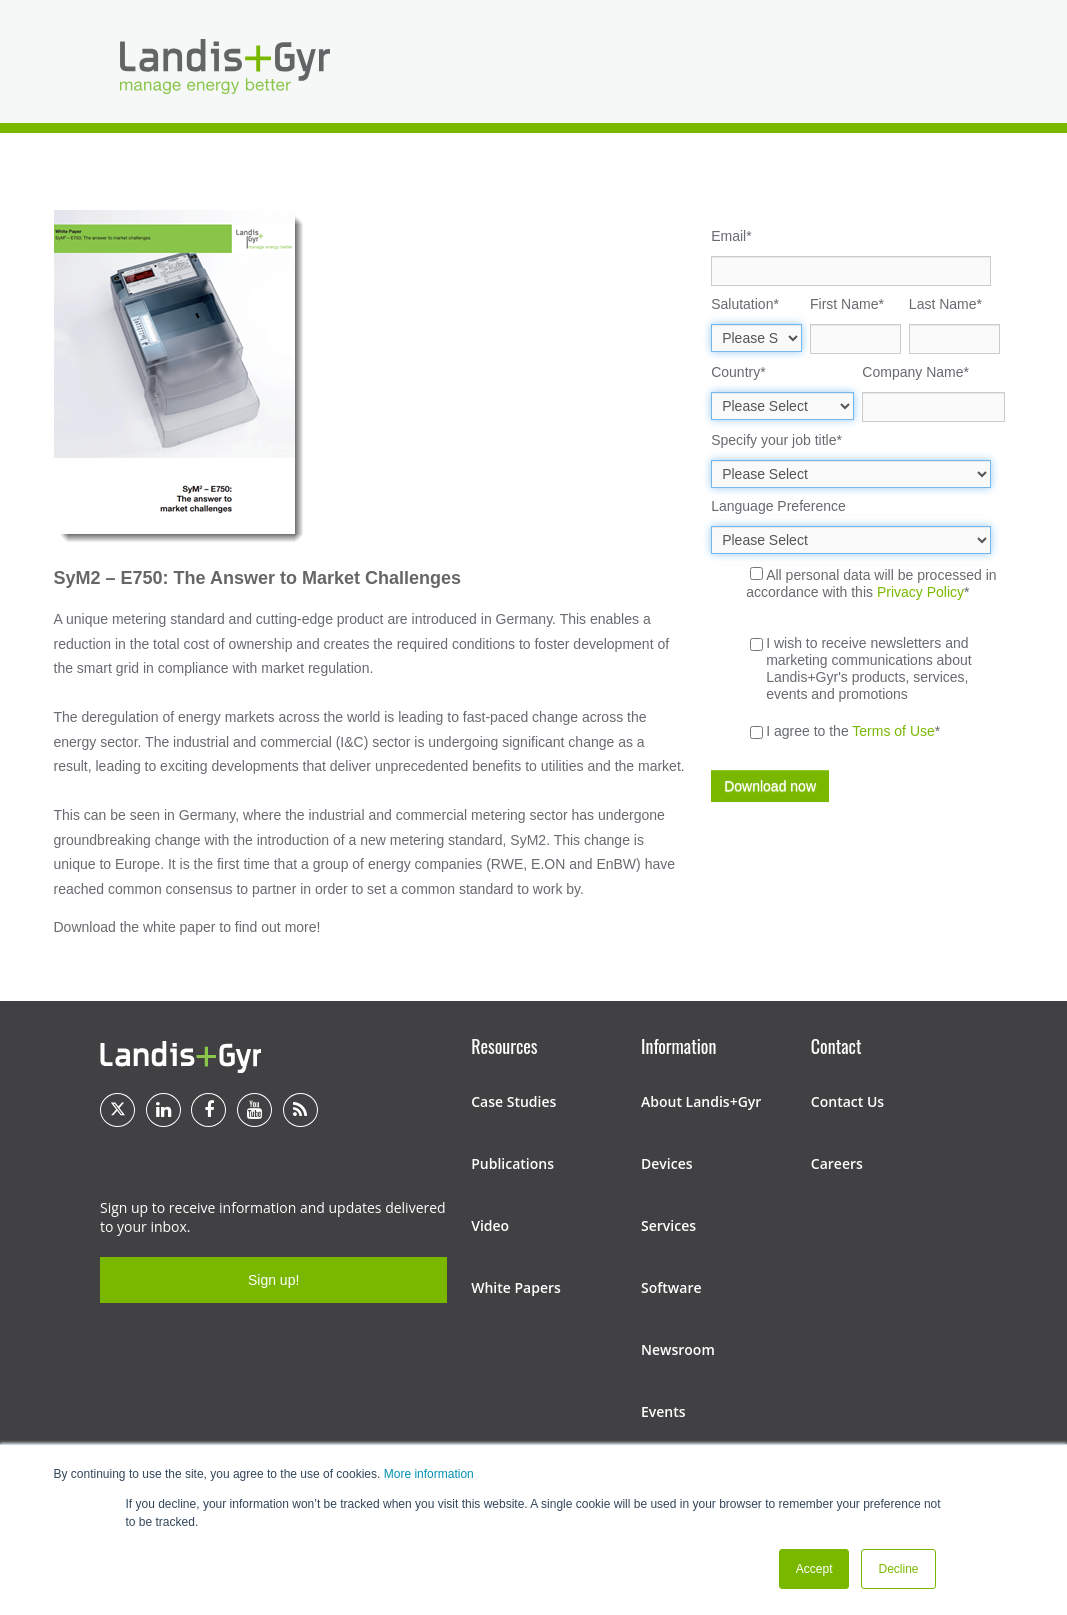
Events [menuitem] (663, 1411)
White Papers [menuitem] (516, 1287)
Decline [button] (898, 1569)
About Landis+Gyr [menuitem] (701, 1101)
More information (429, 1474)
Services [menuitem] (668, 1225)
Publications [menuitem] (512, 1163)
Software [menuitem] (671, 1287)
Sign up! (273, 1280)
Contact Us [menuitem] (847, 1101)
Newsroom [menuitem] (678, 1349)
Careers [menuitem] (837, 1163)
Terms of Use (893, 731)
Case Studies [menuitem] (513, 1101)
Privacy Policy (920, 592)
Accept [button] (814, 1569)
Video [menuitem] (490, 1225)
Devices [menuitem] (667, 1163)
